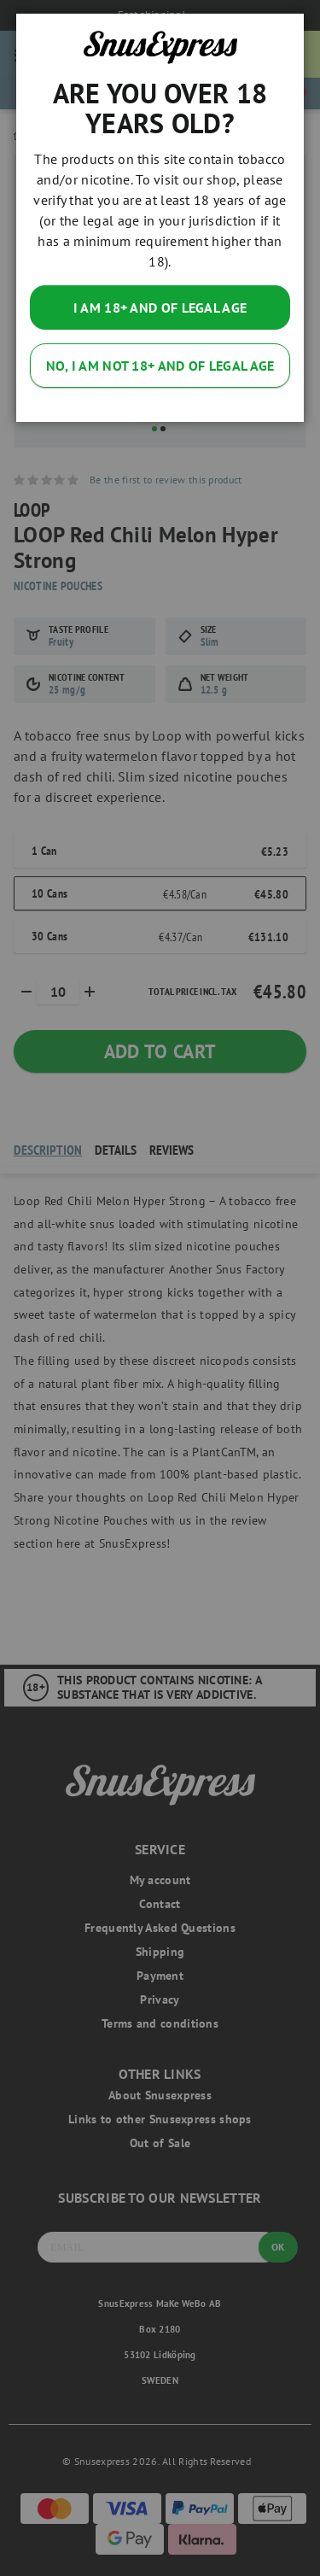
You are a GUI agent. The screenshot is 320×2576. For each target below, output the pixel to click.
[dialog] (160, 1288)
